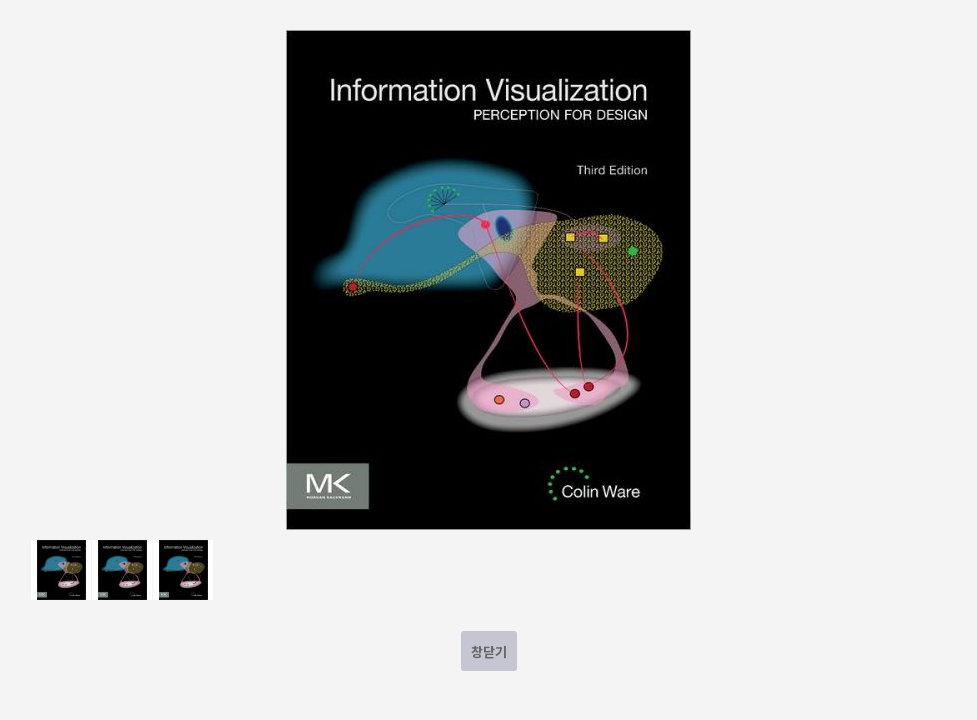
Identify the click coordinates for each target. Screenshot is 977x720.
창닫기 (489, 651)
